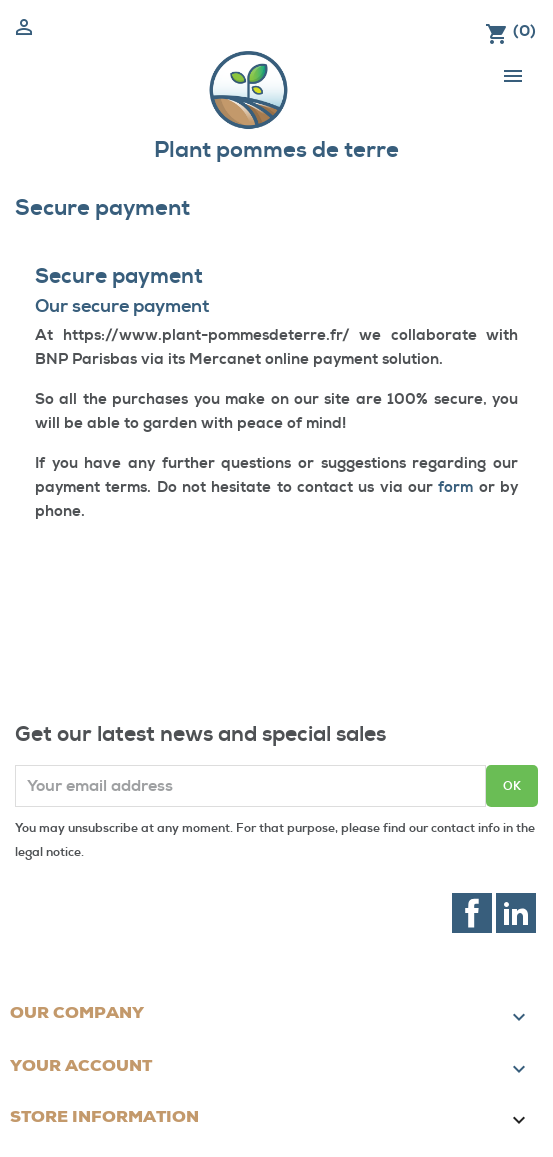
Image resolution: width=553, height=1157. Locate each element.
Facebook (472, 913)
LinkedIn (516, 913)
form (455, 487)
